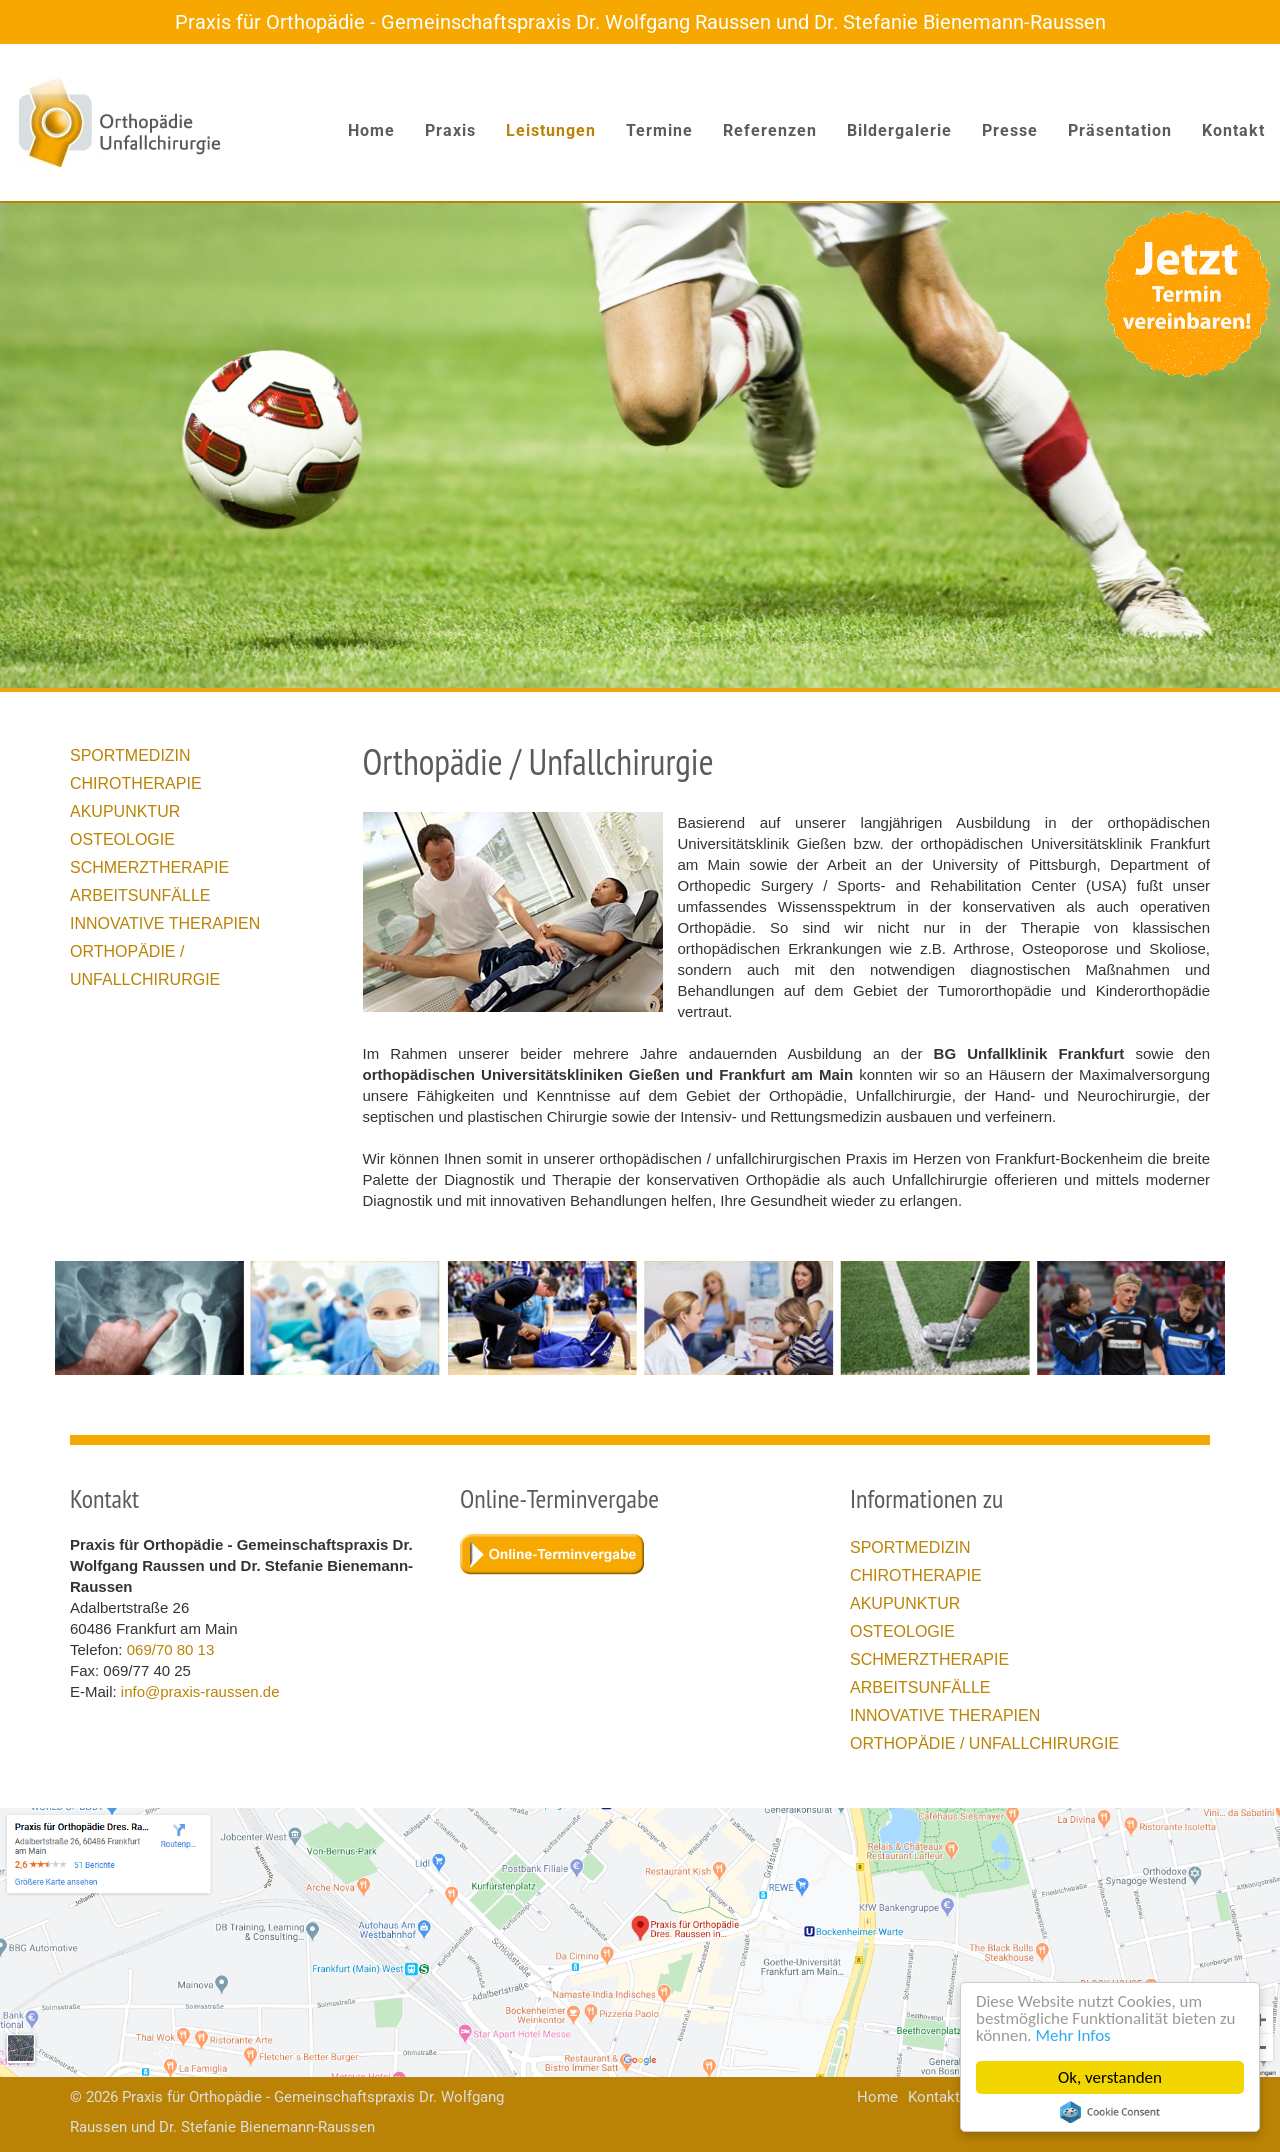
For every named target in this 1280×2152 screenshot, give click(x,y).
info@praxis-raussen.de (200, 1691)
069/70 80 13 (171, 1649)
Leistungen (551, 130)
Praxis (450, 130)
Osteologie (122, 839)
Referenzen (770, 130)
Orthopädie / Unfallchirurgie (984, 1743)
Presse (1010, 130)
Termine (659, 130)
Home (371, 130)
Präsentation (1120, 130)
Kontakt (1233, 130)
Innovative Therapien (165, 923)
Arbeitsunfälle (140, 895)
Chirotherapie (136, 783)
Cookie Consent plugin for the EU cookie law (1110, 2112)
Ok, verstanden (1110, 2077)
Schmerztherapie (149, 867)
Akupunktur (125, 811)
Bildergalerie (899, 130)
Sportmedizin (130, 755)
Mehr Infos (1073, 2035)
